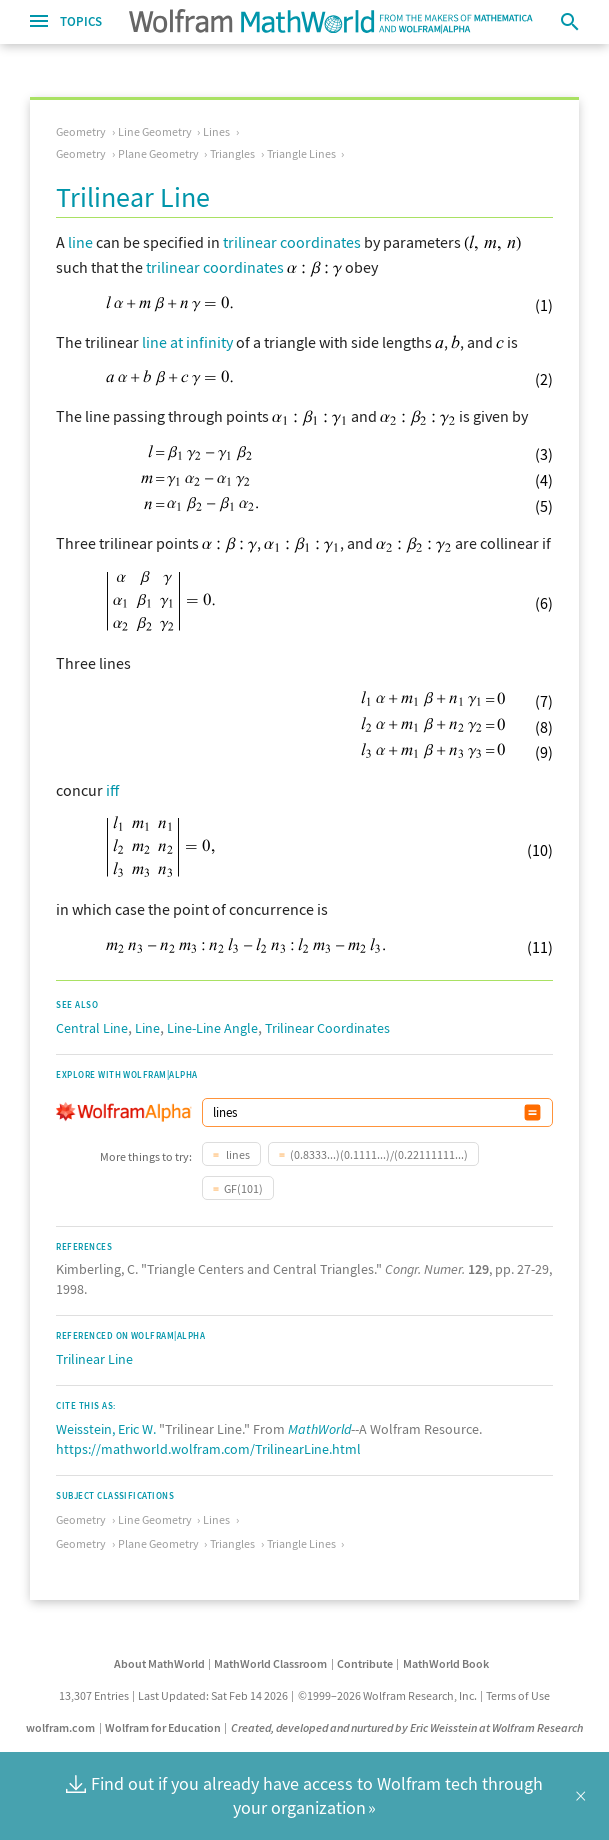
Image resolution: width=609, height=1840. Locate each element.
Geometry (81, 131)
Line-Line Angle (212, 1028)
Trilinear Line (94, 1359)
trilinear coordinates (292, 242)
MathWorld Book (446, 1663)
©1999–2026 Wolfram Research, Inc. (387, 1695)
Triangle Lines (301, 153)
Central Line (92, 1028)
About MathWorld (159, 1663)
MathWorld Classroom (270, 1663)
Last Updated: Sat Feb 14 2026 (213, 1695)
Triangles (232, 153)
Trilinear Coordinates (327, 1028)
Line (147, 1028)
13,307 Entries (94, 1695)
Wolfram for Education (163, 1727)
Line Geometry (155, 131)
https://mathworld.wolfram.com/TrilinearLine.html (208, 1449)
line (80, 242)
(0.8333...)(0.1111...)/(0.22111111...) (379, 1154)
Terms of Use (518, 1695)
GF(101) (243, 1188)
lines (237, 1154)
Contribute (365, 1663)
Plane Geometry (158, 153)
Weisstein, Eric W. (106, 1429)
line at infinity (187, 342)
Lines (216, 131)
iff (112, 790)
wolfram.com (60, 1727)
